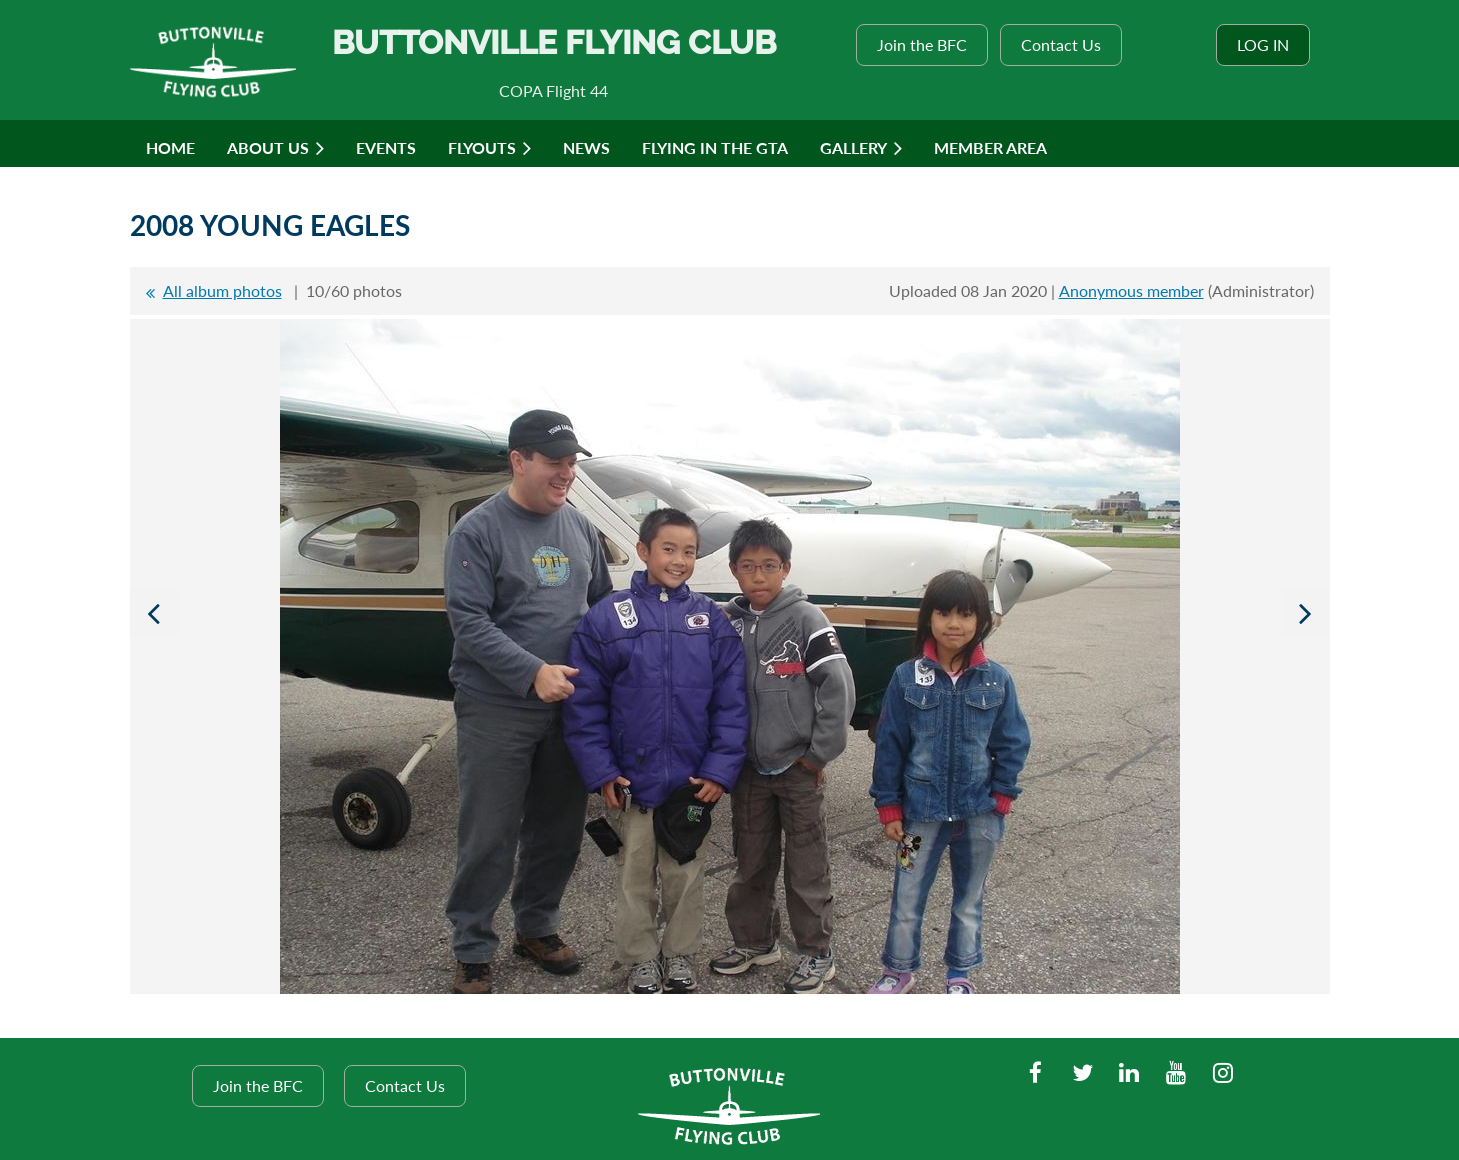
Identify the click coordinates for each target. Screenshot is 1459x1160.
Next (1306, 613)
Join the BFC (922, 44)
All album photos (222, 290)
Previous (154, 613)
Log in (1263, 44)
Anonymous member (1131, 290)
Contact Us (1061, 44)
